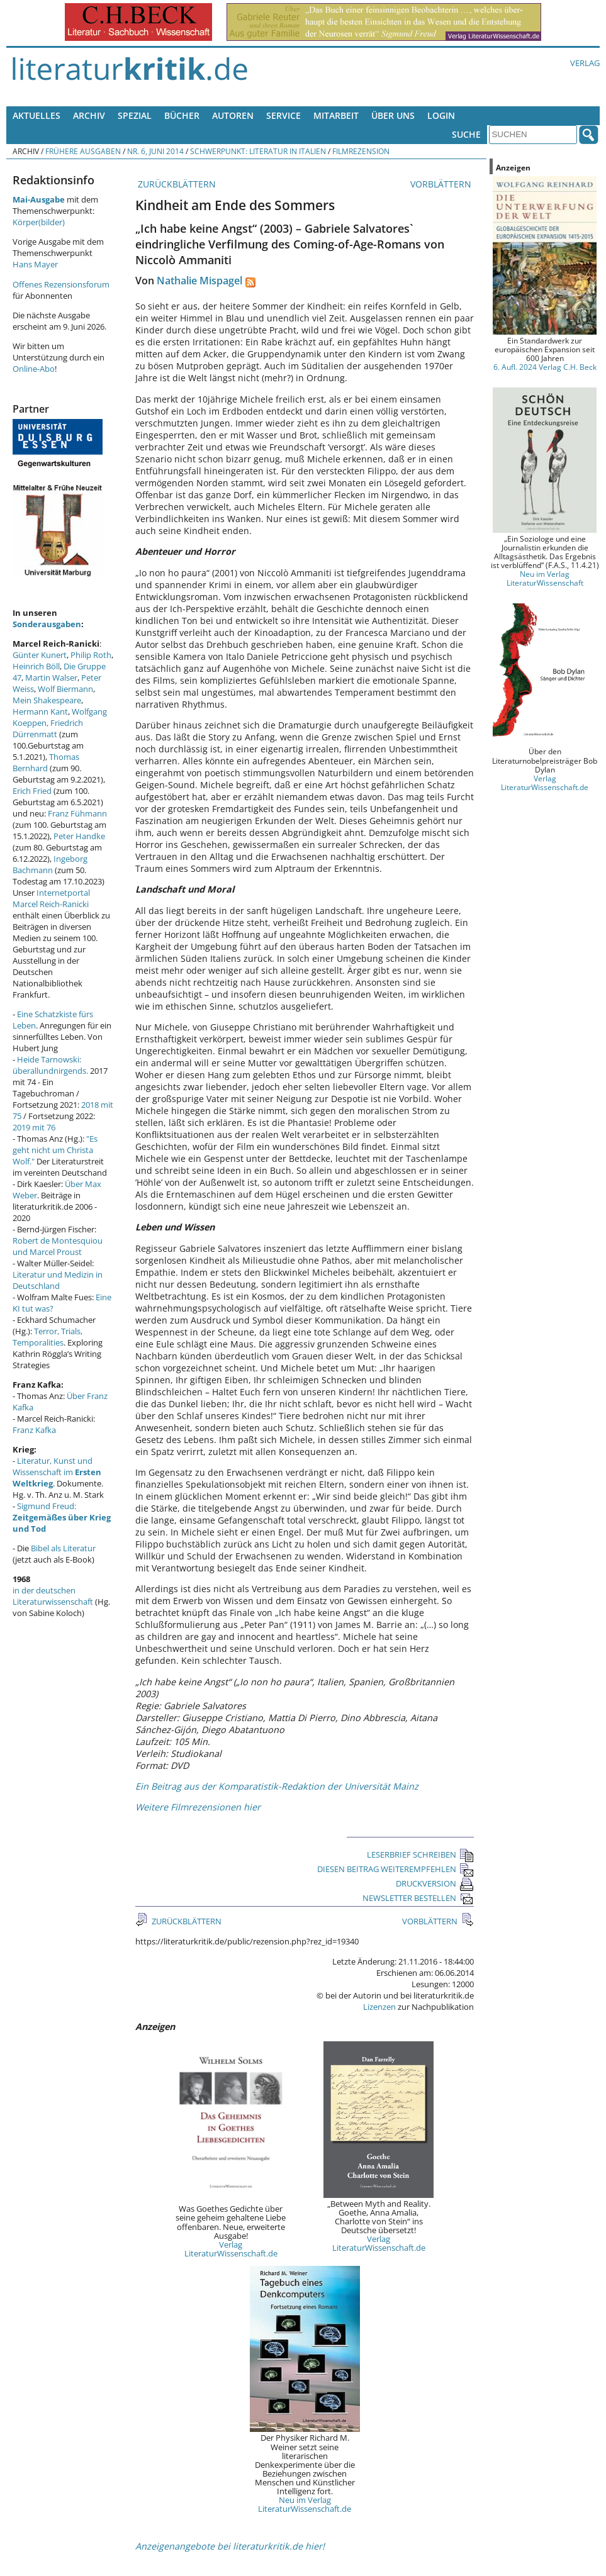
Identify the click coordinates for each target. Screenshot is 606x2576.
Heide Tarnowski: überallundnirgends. (50, 1065)
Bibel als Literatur (63, 1548)
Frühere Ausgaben (83, 151)
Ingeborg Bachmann (50, 864)
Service (283, 115)
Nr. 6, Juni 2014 (155, 151)
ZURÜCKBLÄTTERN (175, 184)
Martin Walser (51, 677)
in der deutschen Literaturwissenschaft (53, 1596)
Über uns (393, 115)
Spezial (135, 115)
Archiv (89, 115)
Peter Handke (79, 836)
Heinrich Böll (36, 666)
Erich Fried (32, 790)
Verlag (585, 63)
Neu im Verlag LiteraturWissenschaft (545, 578)
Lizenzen (379, 2006)
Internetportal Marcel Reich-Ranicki (51, 898)
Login (441, 115)
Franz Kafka (34, 1430)
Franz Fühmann (77, 813)
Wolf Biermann (65, 688)
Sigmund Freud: (62, 1517)
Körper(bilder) (39, 222)
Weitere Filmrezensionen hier (198, 1807)
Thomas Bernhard (46, 762)
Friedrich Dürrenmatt (48, 728)
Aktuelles (36, 115)
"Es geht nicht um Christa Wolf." (55, 1150)
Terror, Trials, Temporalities (47, 1336)
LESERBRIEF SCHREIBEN (420, 1854)
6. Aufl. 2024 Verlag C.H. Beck (545, 367)
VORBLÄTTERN (442, 184)
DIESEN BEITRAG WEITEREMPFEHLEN (395, 1869)
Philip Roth (90, 655)
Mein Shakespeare (47, 700)
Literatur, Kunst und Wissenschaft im (57, 1472)
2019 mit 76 (34, 1127)
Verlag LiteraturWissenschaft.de (231, 2249)
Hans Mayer (35, 264)
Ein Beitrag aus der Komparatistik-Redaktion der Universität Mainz (276, 1786)
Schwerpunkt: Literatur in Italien (258, 151)
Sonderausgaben (47, 624)
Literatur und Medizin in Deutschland (58, 1280)
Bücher (181, 115)
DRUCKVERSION (435, 1883)
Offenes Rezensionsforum (61, 284)
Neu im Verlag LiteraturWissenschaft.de (304, 2504)
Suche (466, 134)
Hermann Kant (40, 711)
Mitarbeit (336, 115)
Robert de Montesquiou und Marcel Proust (58, 1246)
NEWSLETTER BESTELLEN (418, 1898)
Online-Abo (34, 368)
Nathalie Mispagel (199, 280)
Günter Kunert (40, 655)
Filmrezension (361, 151)
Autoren (233, 115)
